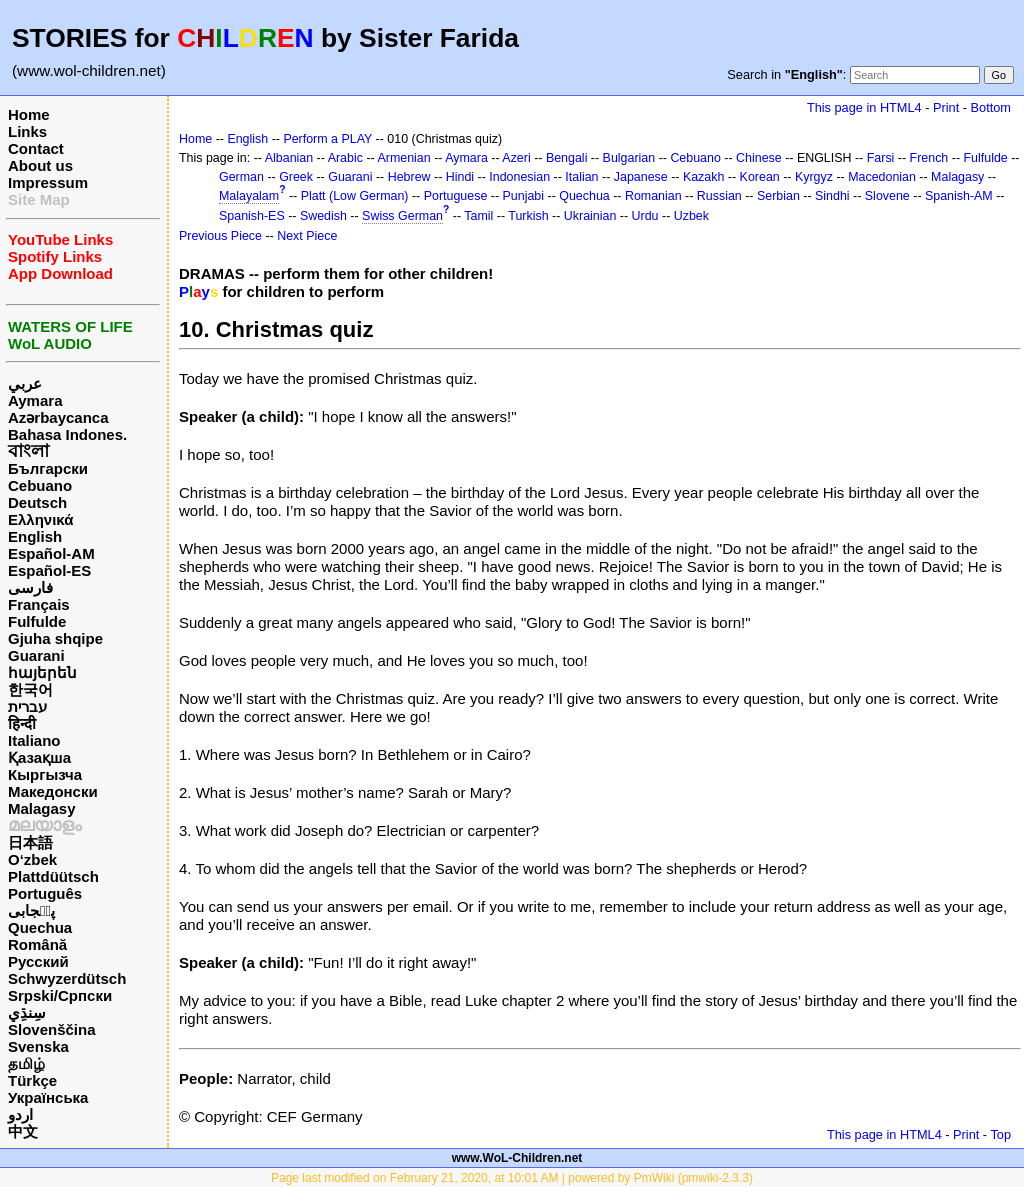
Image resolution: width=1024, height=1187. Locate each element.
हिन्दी (22, 723)
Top (1000, 1134)
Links (27, 131)
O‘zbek (32, 859)
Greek (296, 177)
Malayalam (249, 196)
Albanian (289, 158)
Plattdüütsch (53, 876)
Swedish (323, 216)
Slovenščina (52, 1029)
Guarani (36, 655)
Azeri (516, 158)
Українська (48, 1097)
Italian (581, 177)
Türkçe (32, 1080)
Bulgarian (629, 158)
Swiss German (402, 216)
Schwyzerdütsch (67, 978)
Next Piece (307, 236)
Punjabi (524, 196)
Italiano (34, 740)
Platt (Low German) (355, 196)
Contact (36, 148)
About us (40, 165)
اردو (20, 1114)
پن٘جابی (31, 910)
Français (39, 604)
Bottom (991, 107)
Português (45, 893)
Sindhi (832, 196)
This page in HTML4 (864, 107)
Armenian (403, 158)
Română (37, 944)
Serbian (778, 196)
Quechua (40, 927)
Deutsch (37, 502)
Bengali (567, 158)
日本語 (30, 842)
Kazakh (704, 177)
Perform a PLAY (327, 139)
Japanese (641, 177)
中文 (23, 1131)
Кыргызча (45, 774)
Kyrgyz (814, 177)
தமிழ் (26, 1063)
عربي (25, 383)
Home (29, 114)
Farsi (881, 158)
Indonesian (519, 177)
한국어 (30, 689)
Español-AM (51, 553)
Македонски (53, 791)
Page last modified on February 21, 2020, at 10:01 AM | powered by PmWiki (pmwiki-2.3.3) (512, 1178)
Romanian (653, 196)
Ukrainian (590, 216)
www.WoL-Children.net (517, 1158)
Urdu (645, 216)
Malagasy (42, 808)
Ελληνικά (40, 519)
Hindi (460, 177)
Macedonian (882, 177)
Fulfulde (37, 621)
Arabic (345, 158)
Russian (719, 196)
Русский (38, 961)
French (929, 158)
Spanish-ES (252, 216)
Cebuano (40, 485)
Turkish (528, 216)
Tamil (478, 216)
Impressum (48, 182)
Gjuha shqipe (55, 638)
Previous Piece (220, 236)
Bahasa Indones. (67, 434)
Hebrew (409, 177)
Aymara (35, 400)
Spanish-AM (959, 196)
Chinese (759, 158)
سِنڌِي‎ (27, 1012)
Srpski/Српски (60, 995)
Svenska (38, 1046)
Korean (760, 177)
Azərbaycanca (58, 417)
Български (48, 468)
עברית (27, 706)
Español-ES (49, 570)
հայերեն (42, 672)
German (241, 177)
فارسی (30, 587)
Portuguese (456, 196)
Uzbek (691, 216)
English (35, 536)
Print (946, 107)
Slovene (887, 196)
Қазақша (39, 757)
